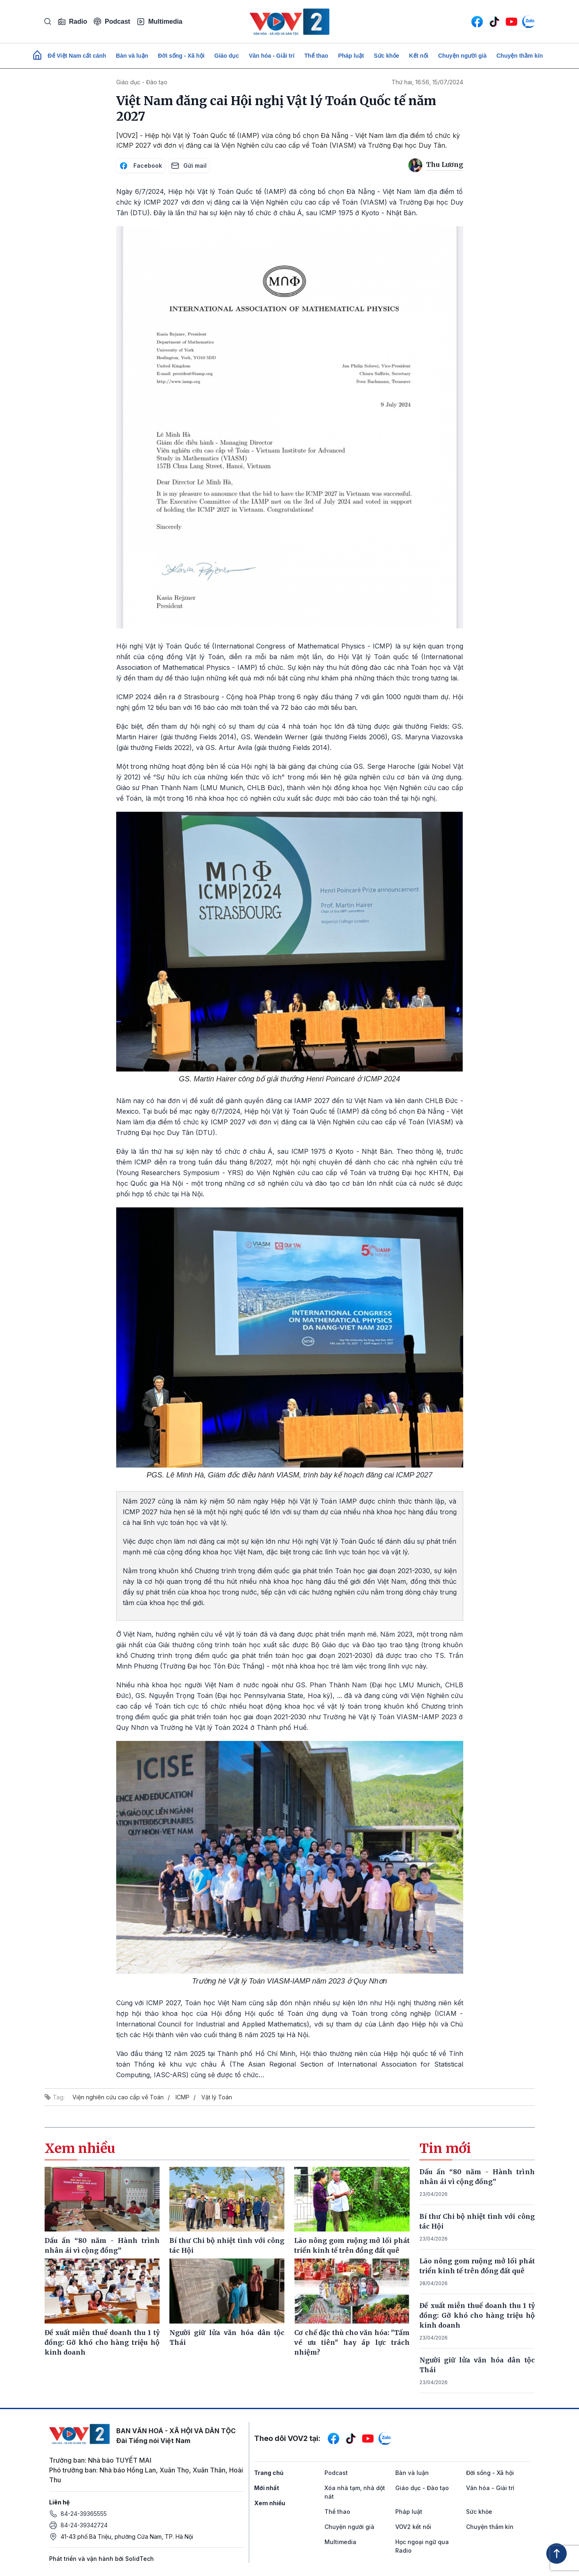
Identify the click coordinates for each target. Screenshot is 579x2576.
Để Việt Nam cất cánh (77, 55)
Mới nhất (266, 2487)
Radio (72, 22)
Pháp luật (351, 55)
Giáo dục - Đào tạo (141, 82)
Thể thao (316, 55)
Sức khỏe (386, 55)
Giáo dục (226, 55)
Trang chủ (269, 2472)
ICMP (182, 2097)
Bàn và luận (132, 55)
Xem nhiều (269, 2502)
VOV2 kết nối (413, 2526)
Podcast (112, 21)
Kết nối (418, 55)
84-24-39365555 (84, 2513)
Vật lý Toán (216, 2097)
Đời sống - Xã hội (181, 55)
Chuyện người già (462, 55)
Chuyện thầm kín (519, 55)
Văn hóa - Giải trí (271, 55)
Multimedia (159, 22)
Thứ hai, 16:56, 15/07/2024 (427, 82)
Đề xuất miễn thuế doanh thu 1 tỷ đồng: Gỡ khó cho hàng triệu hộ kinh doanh (477, 2315)
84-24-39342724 (84, 2525)
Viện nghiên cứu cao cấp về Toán (118, 2097)
